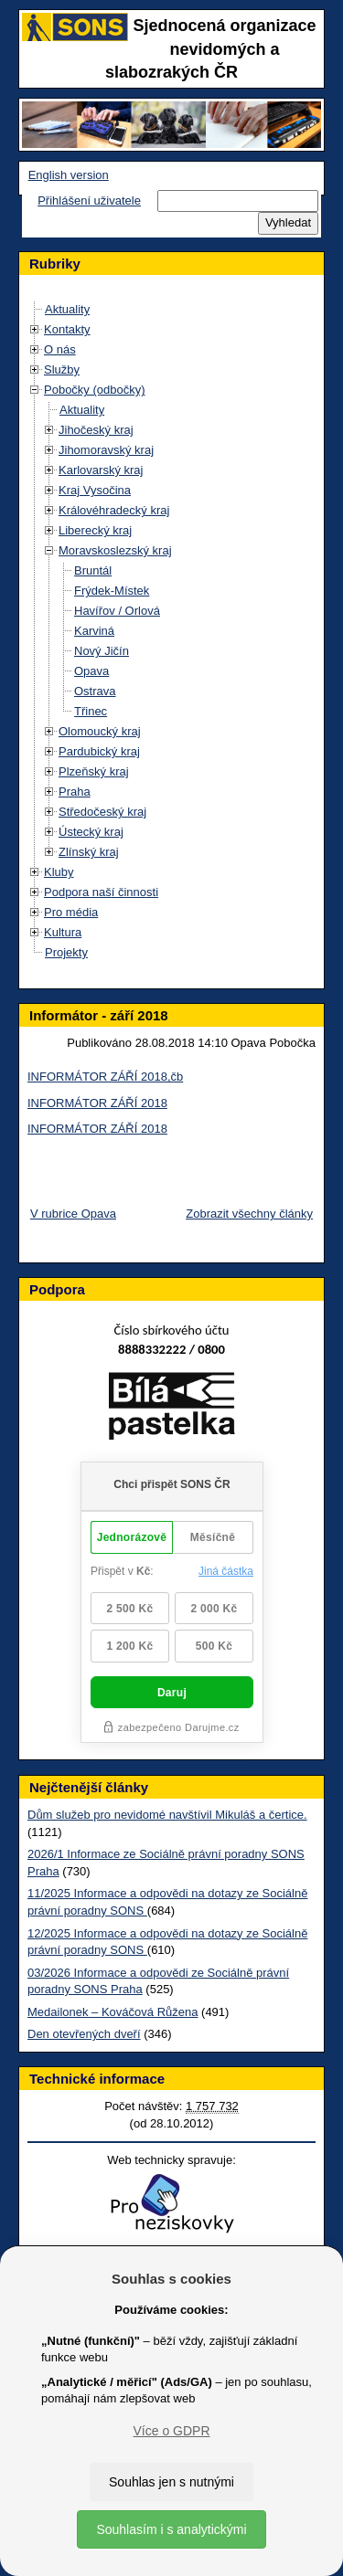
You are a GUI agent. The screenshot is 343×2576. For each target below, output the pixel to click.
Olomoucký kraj (100, 731)
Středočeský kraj (102, 811)
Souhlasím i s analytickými (171, 2529)
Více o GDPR (171, 2430)
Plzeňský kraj (94, 771)
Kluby (59, 872)
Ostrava (95, 691)
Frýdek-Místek (111, 590)
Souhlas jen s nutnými (171, 2482)
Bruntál (93, 570)
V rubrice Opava (73, 1213)
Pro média (71, 912)
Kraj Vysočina (95, 490)
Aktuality (67, 309)
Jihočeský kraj (96, 430)
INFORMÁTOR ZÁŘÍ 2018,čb (105, 1076)
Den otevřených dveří (84, 2034)
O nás (60, 349)
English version (68, 175)
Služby (62, 369)
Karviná (94, 631)
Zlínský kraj (89, 852)
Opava (91, 671)
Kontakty (67, 329)
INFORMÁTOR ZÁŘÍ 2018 (97, 1103)
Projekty (66, 952)
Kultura (62, 932)
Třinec (90, 711)
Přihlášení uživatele (89, 200)
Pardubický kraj (99, 751)
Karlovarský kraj (101, 470)
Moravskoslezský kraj (115, 550)
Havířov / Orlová (117, 611)
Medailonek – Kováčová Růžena (112, 2012)
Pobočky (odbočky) (94, 389)
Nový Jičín (101, 651)
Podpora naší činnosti (101, 892)
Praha (75, 791)
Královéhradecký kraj (114, 510)
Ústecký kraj (91, 832)
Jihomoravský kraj (106, 450)
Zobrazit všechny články (249, 1213)
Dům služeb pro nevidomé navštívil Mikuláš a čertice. (167, 1814)
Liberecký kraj (95, 530)
